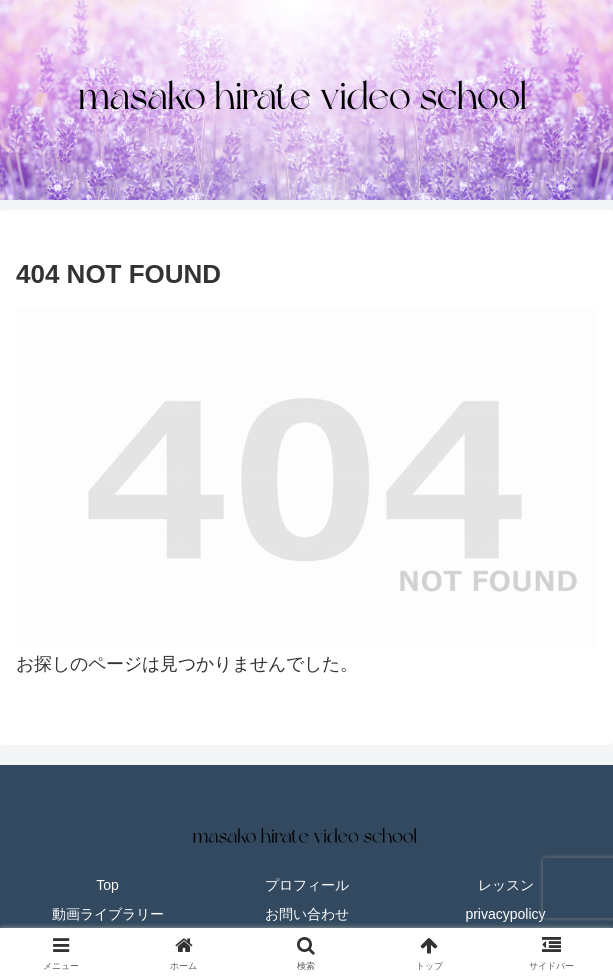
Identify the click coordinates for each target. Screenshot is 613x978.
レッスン (506, 885)
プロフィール (307, 885)
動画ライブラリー (108, 914)
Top (107, 885)
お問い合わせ (307, 914)
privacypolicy (505, 914)
